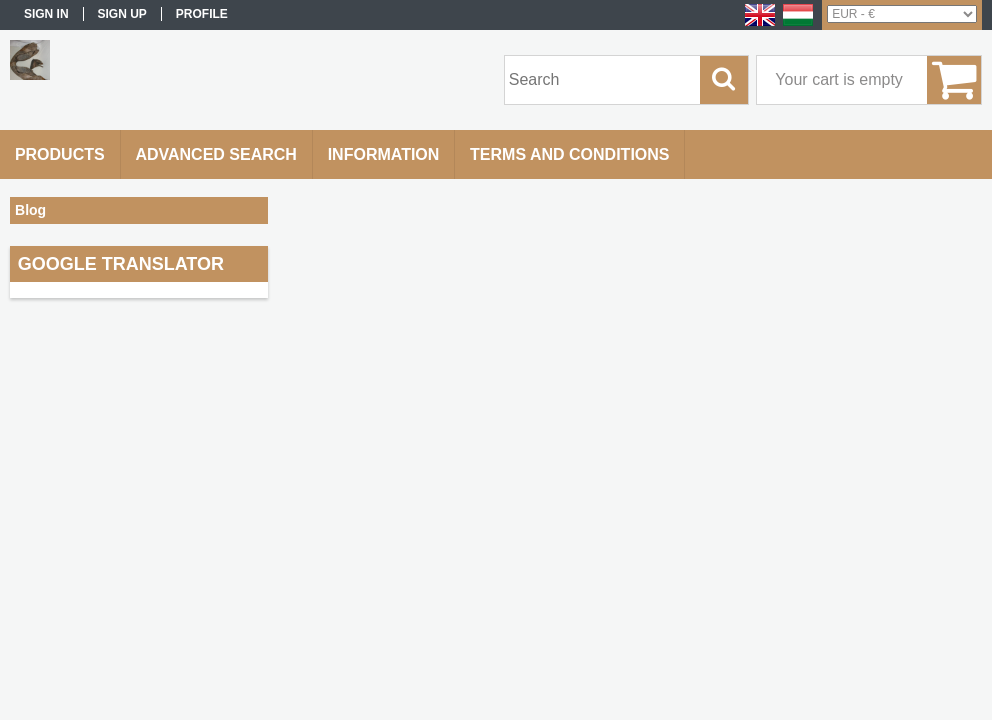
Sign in (46, 14)
